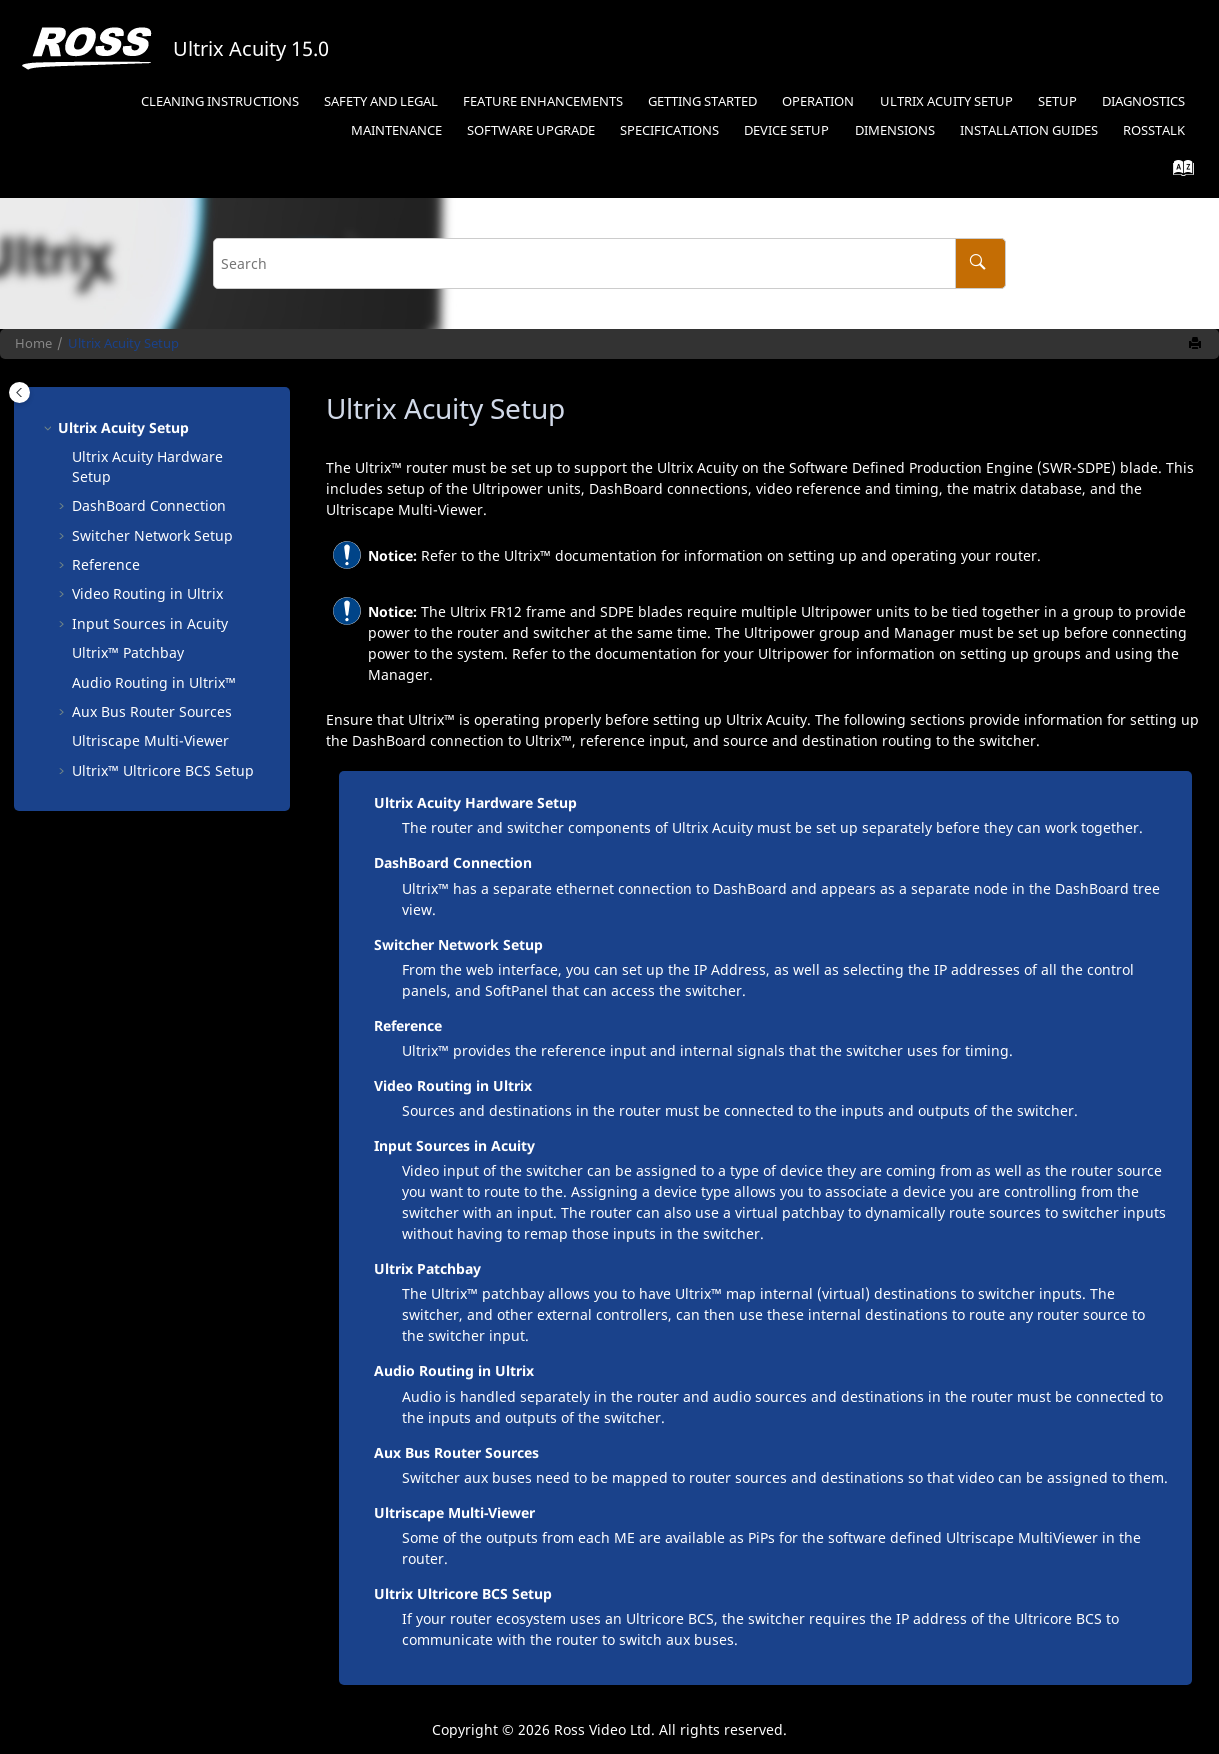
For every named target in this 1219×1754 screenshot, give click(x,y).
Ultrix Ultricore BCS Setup (463, 1593)
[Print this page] (1197, 344)
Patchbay (128, 652)
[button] (50, 428)
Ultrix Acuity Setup (946, 101)
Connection (149, 505)
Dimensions (895, 130)
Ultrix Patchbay (427, 1268)
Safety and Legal (381, 101)
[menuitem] (219, 102)
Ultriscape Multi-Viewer (454, 1512)
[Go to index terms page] (1177, 172)
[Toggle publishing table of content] (19, 392)
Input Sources (150, 623)
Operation (818, 101)
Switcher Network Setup (152, 535)
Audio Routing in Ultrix (454, 1370)
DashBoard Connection (453, 862)
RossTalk (1154, 130)
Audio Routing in (154, 682)
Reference (106, 564)
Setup (1057, 101)
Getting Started (702, 101)
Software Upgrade (531, 130)
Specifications (669, 130)
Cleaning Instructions (220, 101)
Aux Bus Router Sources (152, 711)
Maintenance (396, 130)
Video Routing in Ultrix (147, 593)
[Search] (980, 263)
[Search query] (609, 263)
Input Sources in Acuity (454, 1145)
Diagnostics (1143, 101)
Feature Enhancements (543, 101)
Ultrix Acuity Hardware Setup (475, 802)
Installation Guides (1029, 130)
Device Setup (786, 130)
